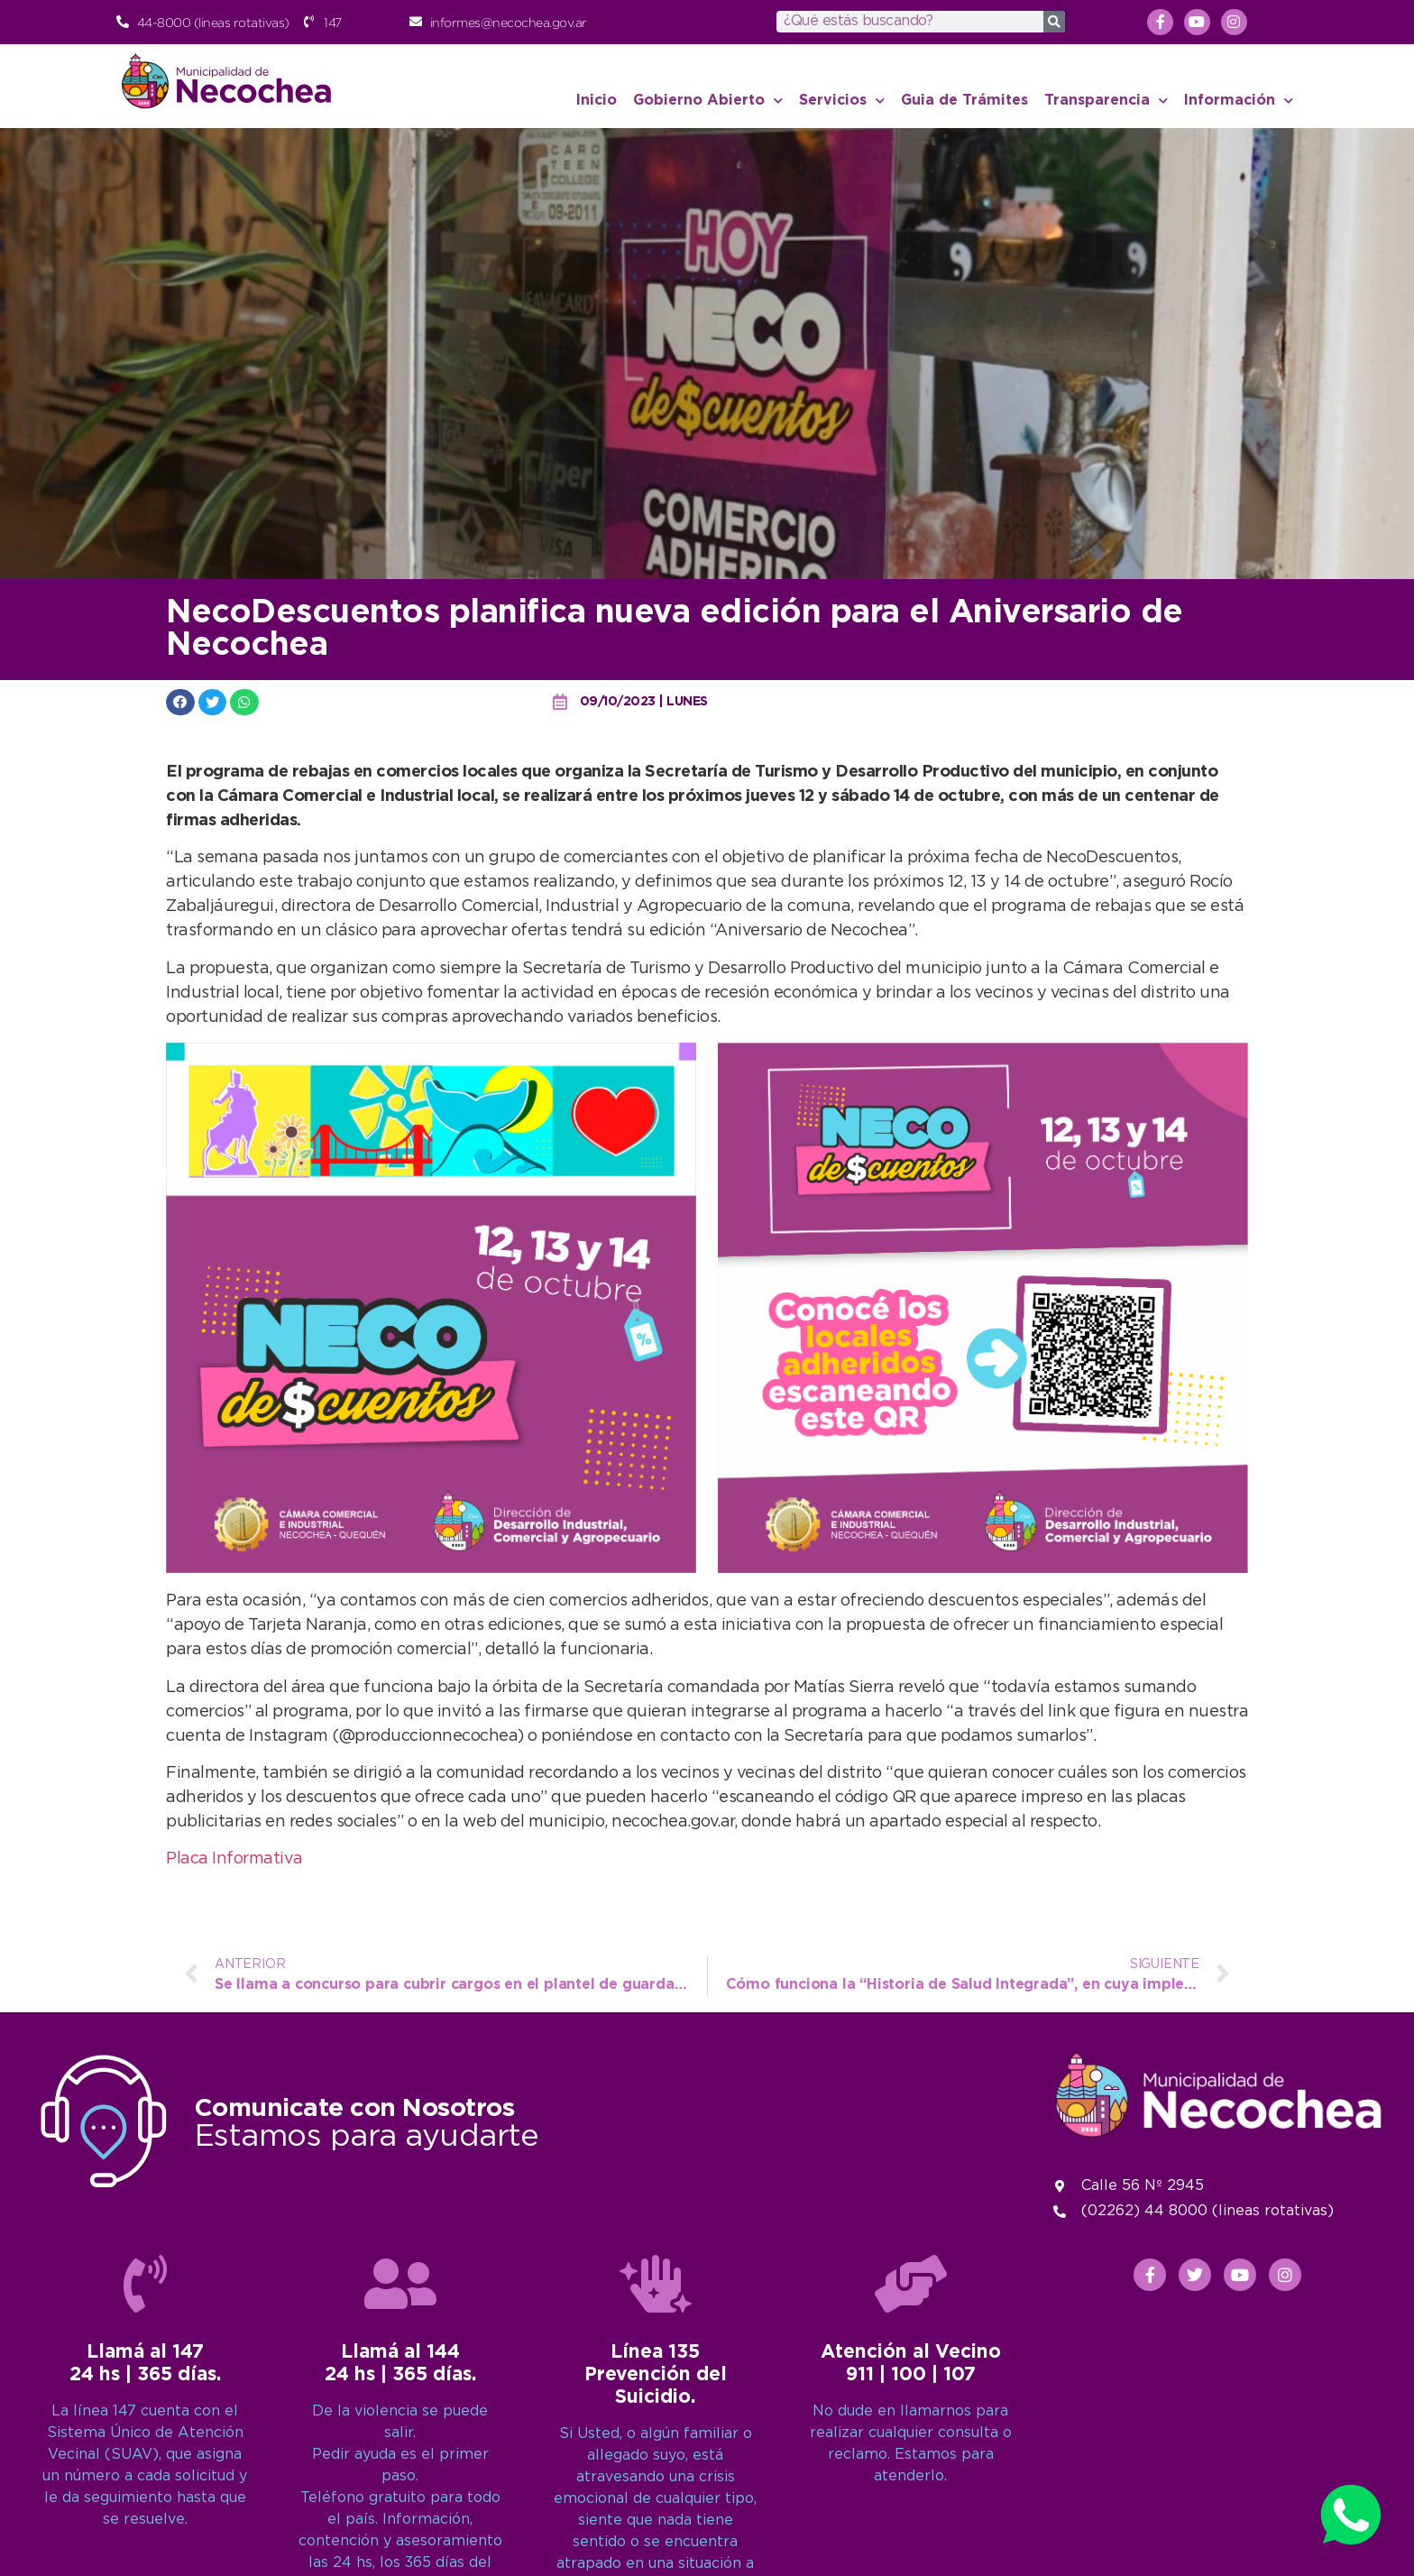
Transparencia (1106, 101)
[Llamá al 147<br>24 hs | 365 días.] (145, 2391)
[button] (180, 702)
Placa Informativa (234, 1859)
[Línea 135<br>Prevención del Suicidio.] (655, 2391)
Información (1238, 101)
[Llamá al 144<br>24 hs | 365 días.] (400, 2391)
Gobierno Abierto (708, 101)
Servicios (842, 101)
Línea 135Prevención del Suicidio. (655, 2482)
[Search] (1054, 21)
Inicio (596, 100)
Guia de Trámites (964, 100)
